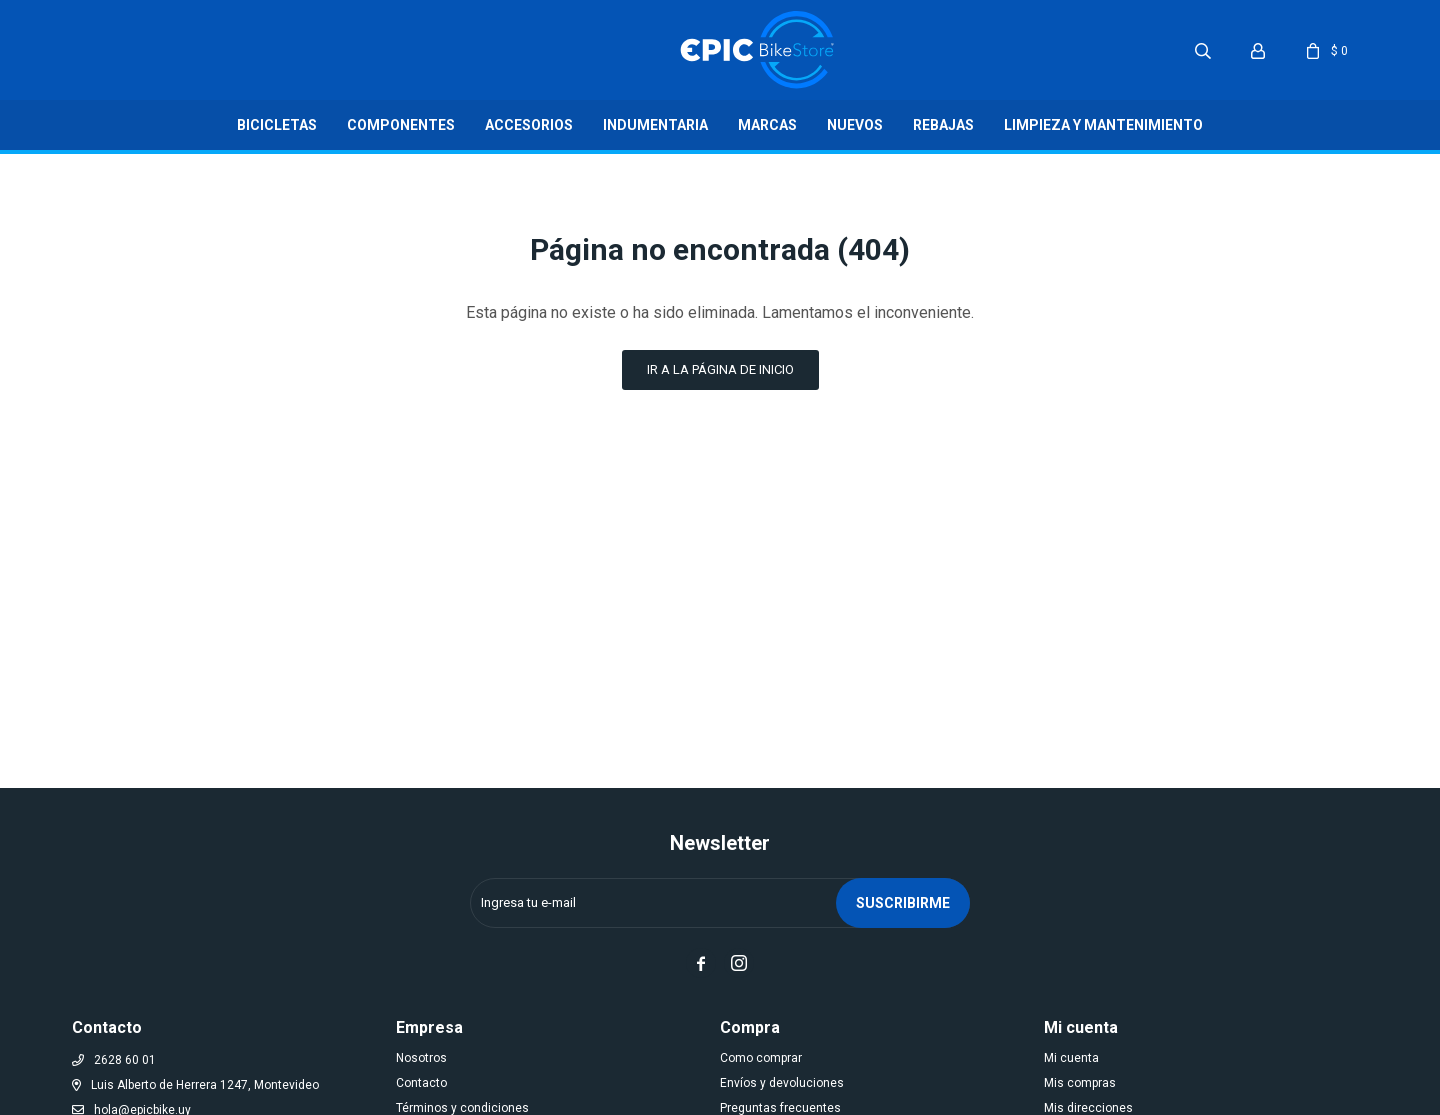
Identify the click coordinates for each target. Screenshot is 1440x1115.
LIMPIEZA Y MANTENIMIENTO (1103, 125)
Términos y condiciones (462, 1108)
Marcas (767, 125)
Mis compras (1080, 1083)
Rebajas (943, 125)
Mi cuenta (1071, 1058)
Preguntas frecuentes (780, 1108)
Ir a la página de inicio (720, 369)
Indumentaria (655, 125)
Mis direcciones (1088, 1108)
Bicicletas (277, 125)
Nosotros (421, 1058)
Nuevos (855, 125)
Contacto (421, 1083)
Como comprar (761, 1058)
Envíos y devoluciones (782, 1083)
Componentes (401, 125)
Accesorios (529, 125)
